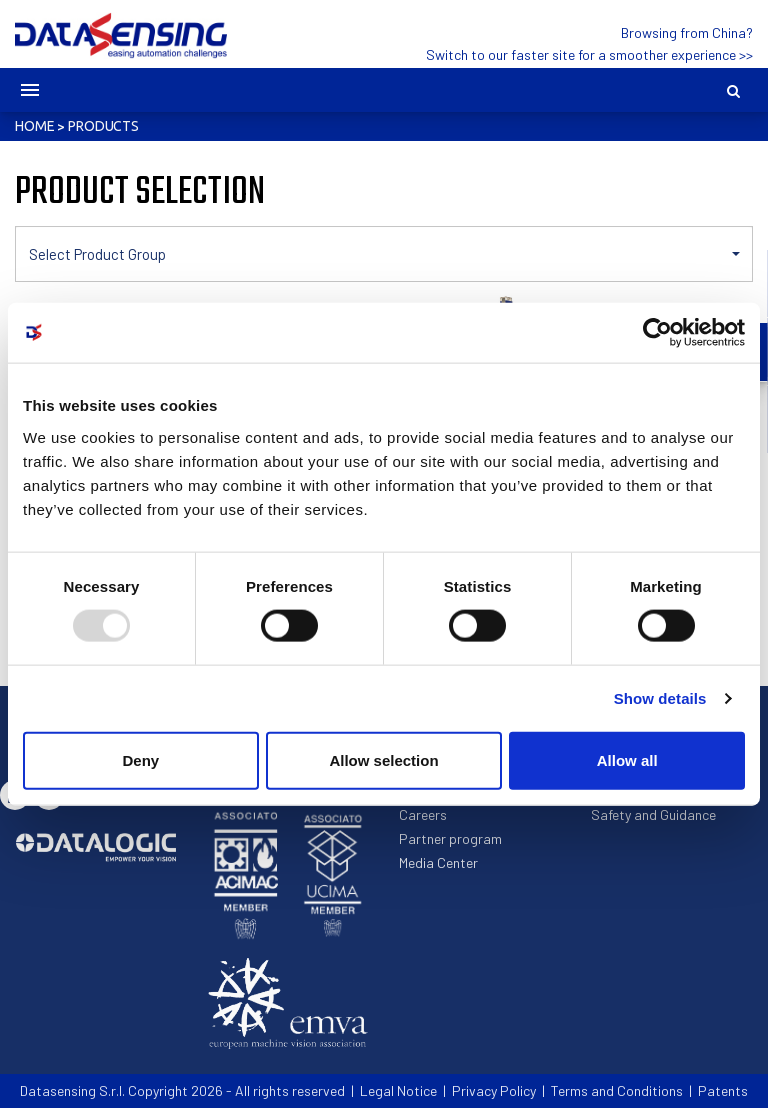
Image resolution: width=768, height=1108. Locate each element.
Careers (423, 814)
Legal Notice (398, 1090)
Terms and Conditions (617, 1090)
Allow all (627, 759)
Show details (660, 698)
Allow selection (383, 759)
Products (103, 126)
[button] (384, 254)
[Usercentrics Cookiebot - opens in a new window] (657, 333)
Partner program (450, 838)
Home (34, 126)
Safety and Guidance (653, 814)
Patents (723, 1090)
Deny (140, 759)
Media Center (438, 862)
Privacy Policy (494, 1090)
